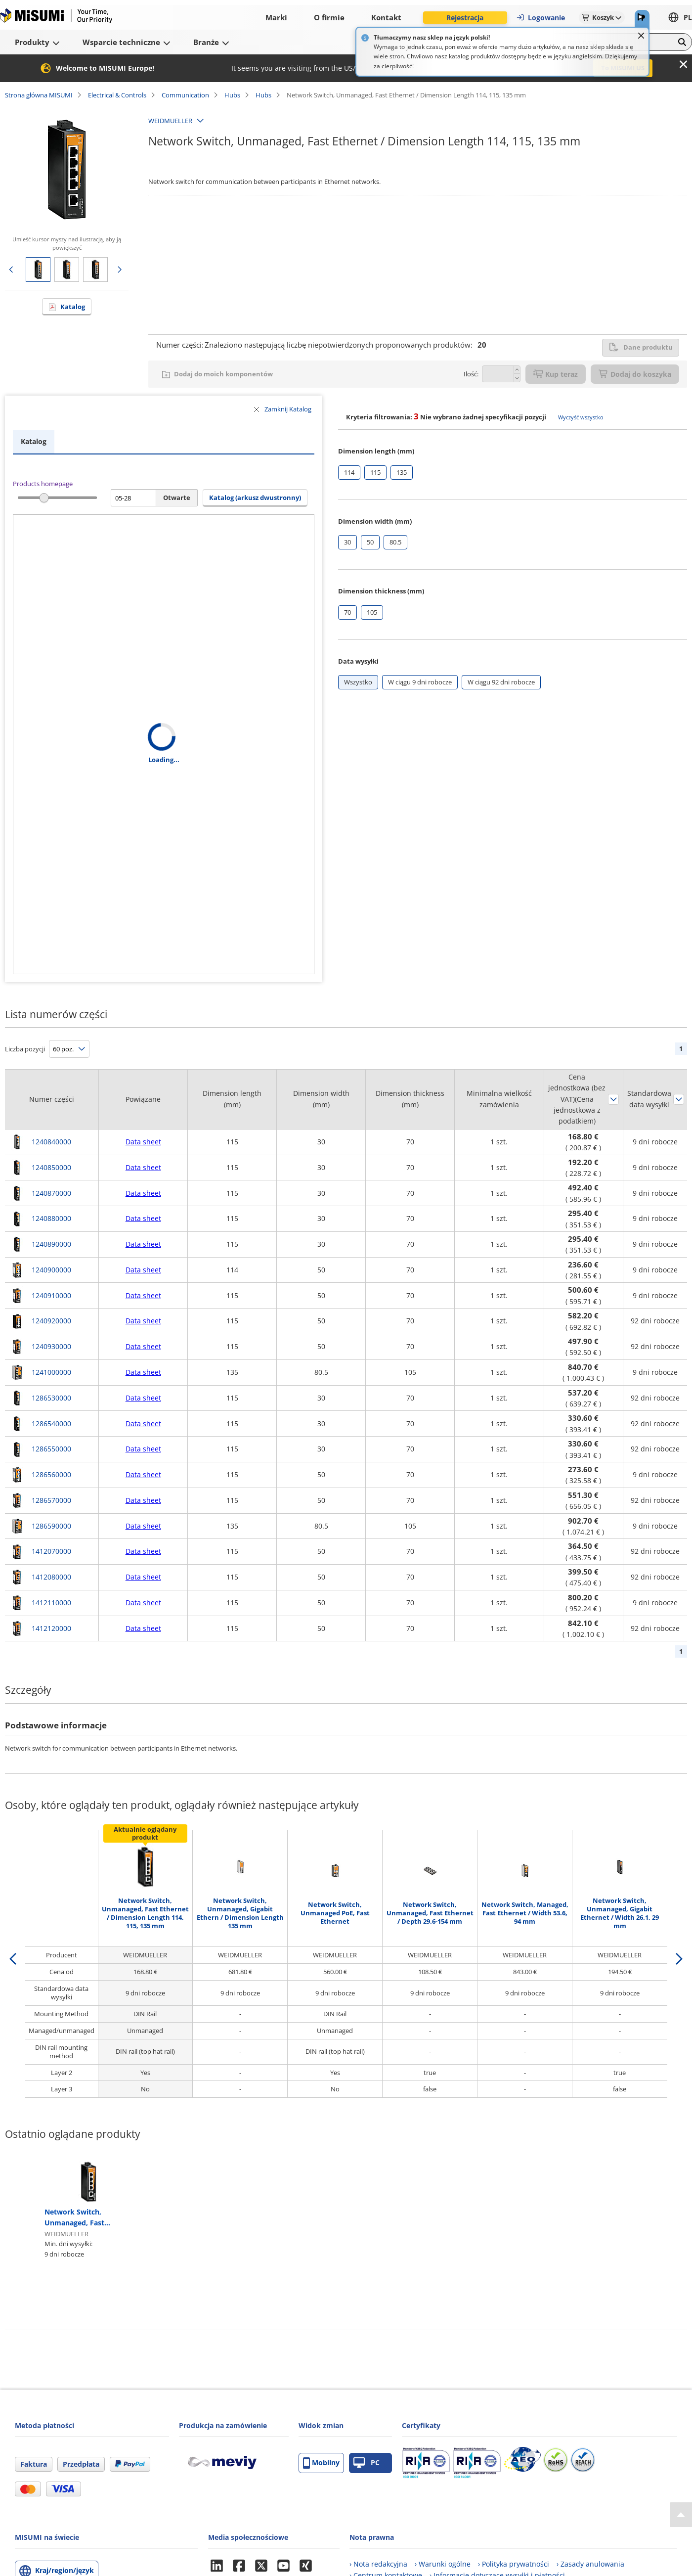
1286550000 (51, 1448)
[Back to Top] (681, 2514)
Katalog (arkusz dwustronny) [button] (255, 497)
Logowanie (540, 17)
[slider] (44, 497)
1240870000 (51, 1193)
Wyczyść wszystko (581, 417)
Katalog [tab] (33, 441)
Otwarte (176, 497)
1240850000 (51, 1167)
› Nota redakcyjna (378, 2564)
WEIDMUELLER (170, 120)
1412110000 (51, 1602)
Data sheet (143, 1141)
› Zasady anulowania (590, 2564)
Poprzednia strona (11, 269)
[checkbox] (349, 472)
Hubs (232, 94)
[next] (679, 1959)
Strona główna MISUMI (39, 94)
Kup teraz (555, 374)
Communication (185, 94)
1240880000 (51, 1218)
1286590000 (51, 1526)
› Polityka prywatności (513, 2564)
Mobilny (321, 2463)
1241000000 (51, 1372)
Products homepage (43, 483)
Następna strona (120, 269)
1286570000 (51, 1500)
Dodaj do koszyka (635, 374)
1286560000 (51, 1474)
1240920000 (51, 1320)
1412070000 (51, 1551)
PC (366, 2463)
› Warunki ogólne (443, 2564)
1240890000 (51, 1244)
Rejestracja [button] (464, 17)
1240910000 (51, 1295)
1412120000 (51, 1628)
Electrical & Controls (117, 94)
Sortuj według (613, 1099)
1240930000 (51, 1346)
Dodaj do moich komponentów (223, 373)
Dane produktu (640, 347)
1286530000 (51, 1397)
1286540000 (51, 1423)
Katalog (72, 306)
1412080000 (51, 1577)
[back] (13, 1959)
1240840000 (51, 1141)
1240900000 (51, 1269)
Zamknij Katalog (287, 409)
